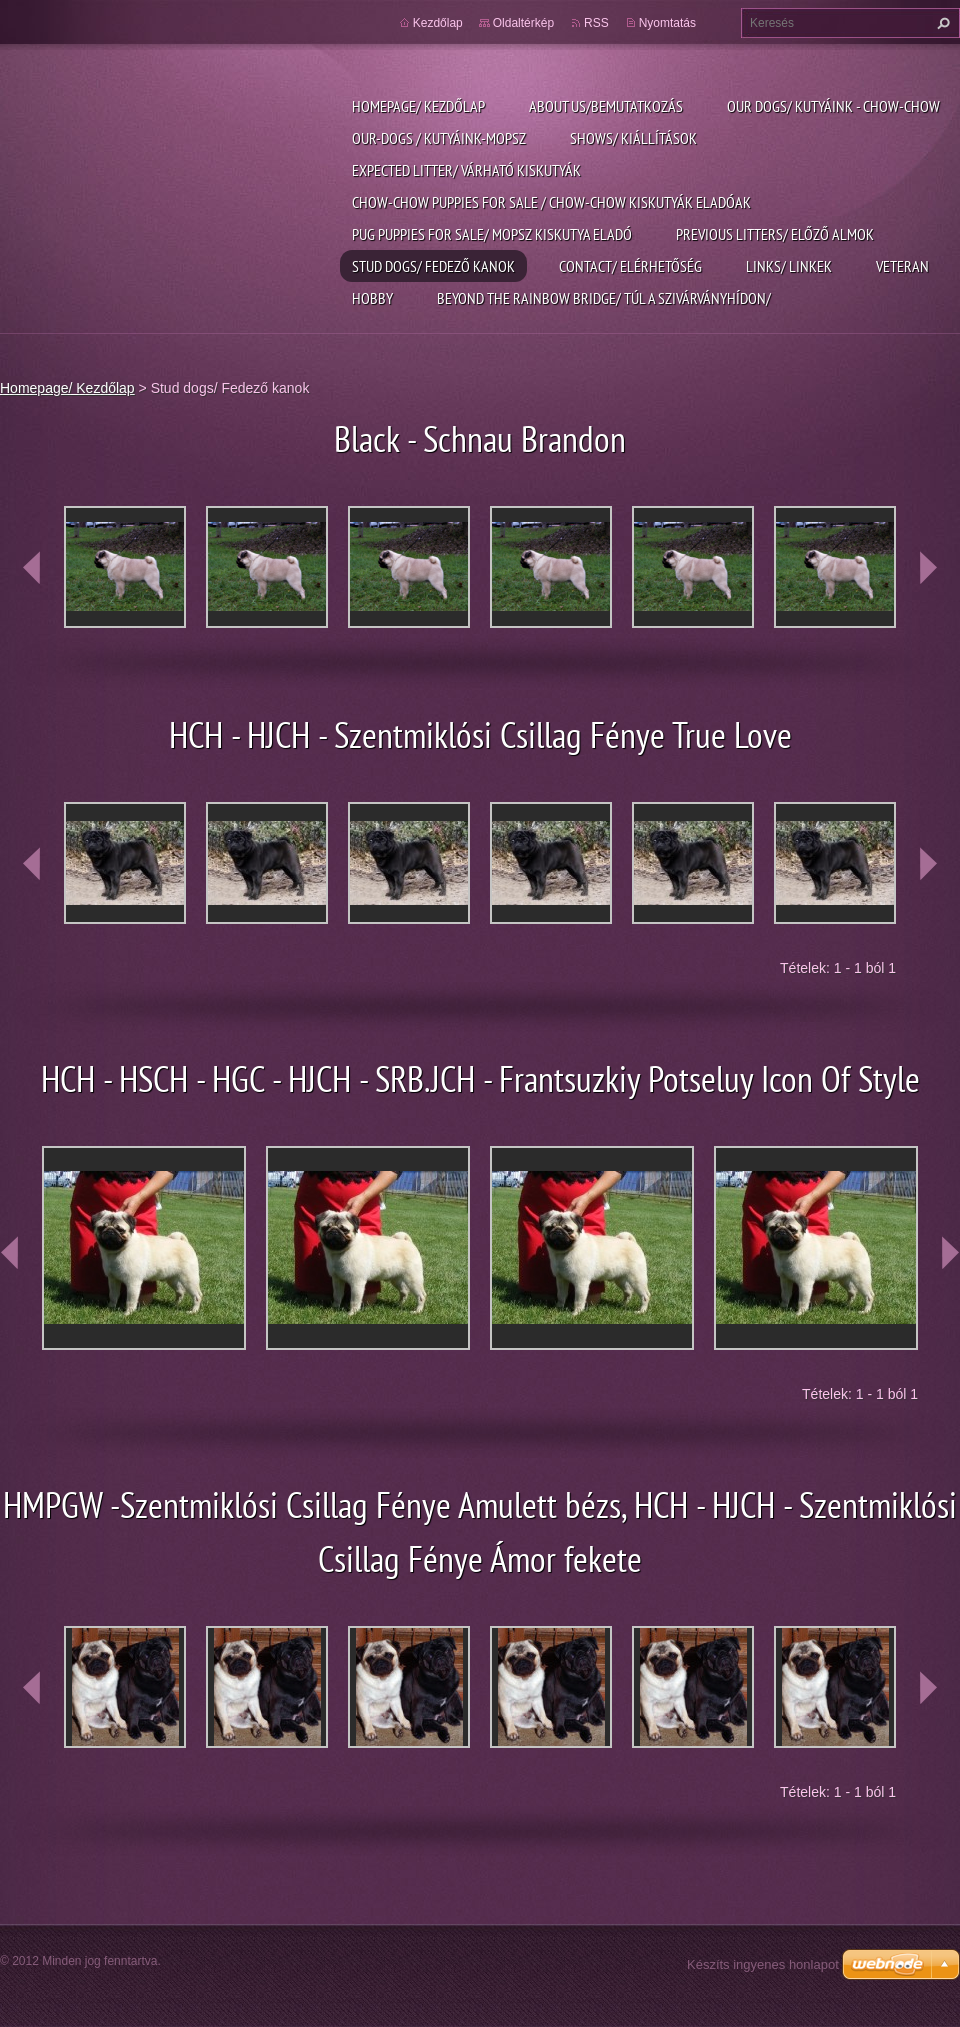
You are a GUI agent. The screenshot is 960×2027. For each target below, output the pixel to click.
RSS (596, 23)
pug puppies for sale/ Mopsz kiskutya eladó (492, 234)
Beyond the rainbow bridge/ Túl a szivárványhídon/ (604, 298)
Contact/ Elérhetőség (630, 266)
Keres (941, 23)
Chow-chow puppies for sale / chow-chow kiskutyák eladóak (551, 202)
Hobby (372, 298)
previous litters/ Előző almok (775, 234)
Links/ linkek (789, 266)
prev (32, 568)
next (928, 568)
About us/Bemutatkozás (606, 106)
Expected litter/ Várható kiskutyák (466, 170)
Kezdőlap (438, 23)
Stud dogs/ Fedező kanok (433, 266)
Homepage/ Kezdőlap (418, 106)
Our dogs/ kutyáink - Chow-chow (833, 106)
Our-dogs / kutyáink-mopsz (439, 138)
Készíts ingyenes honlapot (763, 1964)
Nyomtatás (667, 23)
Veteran (902, 266)
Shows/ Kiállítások (633, 138)
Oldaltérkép (523, 23)
